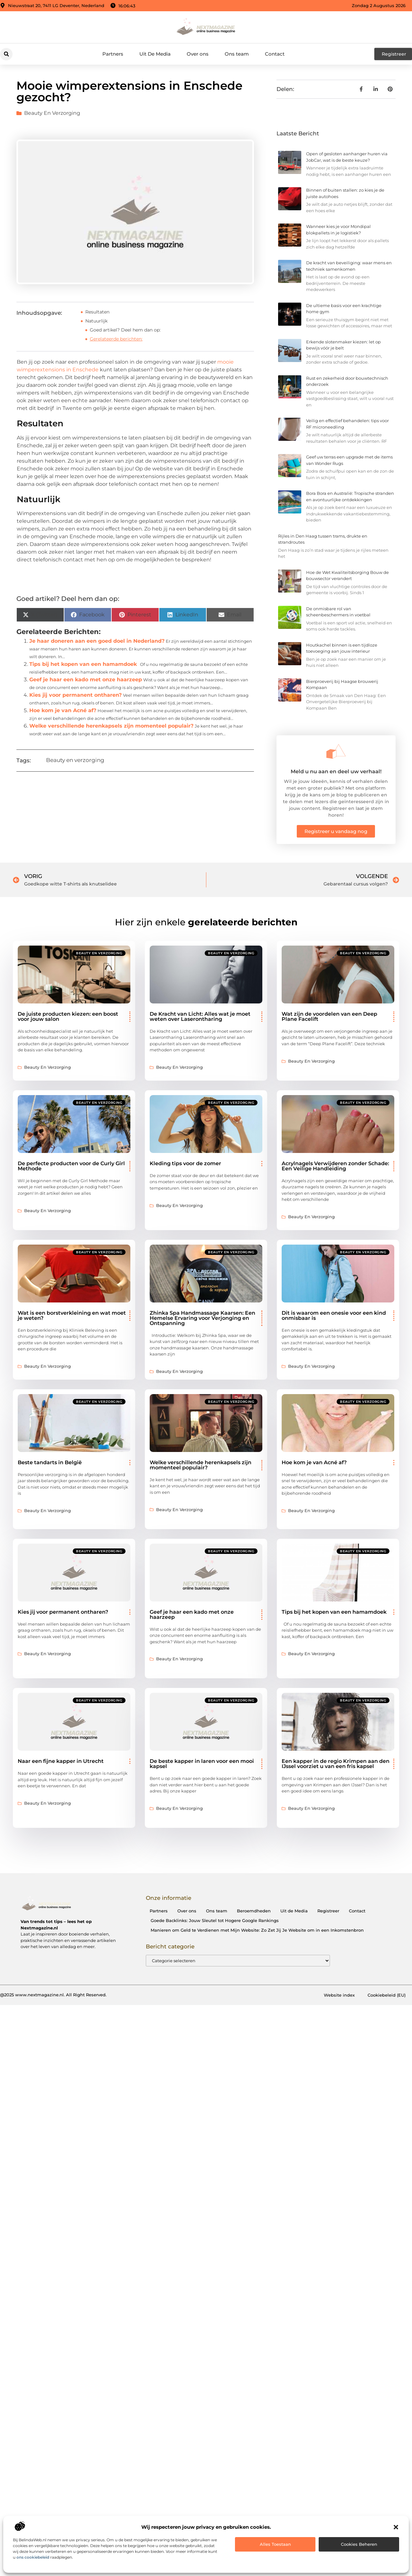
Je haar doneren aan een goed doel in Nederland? (96, 641)
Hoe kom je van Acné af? (62, 710)
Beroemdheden (254, 1910)
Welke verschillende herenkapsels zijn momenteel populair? (111, 726)
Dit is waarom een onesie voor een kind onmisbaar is (334, 1315)
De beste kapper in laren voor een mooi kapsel (202, 1763)
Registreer (328, 1910)
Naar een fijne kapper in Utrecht (61, 1761)
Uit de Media (294, 1910)
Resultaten (97, 312)
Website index (339, 1995)
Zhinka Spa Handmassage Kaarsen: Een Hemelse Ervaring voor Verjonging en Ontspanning (202, 1318)
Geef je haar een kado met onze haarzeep (85, 679)
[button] (396, 2527)
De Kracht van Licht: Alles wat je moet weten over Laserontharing (200, 1016)
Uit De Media (155, 54)
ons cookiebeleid (32, 2557)
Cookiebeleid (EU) (387, 1995)
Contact (275, 54)
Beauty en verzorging (52, 113)
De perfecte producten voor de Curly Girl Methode (71, 1166)
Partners (112, 54)
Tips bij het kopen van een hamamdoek (83, 664)
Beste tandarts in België (50, 1462)
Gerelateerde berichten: (116, 339)
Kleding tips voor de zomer (185, 1163)
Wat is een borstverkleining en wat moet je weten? (72, 1315)
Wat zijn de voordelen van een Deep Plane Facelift (329, 1016)
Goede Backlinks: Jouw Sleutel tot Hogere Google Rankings (215, 1920)
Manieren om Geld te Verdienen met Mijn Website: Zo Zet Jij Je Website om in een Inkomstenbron (257, 1930)
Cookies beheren (359, 2544)
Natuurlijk (96, 321)
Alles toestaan (275, 2544)
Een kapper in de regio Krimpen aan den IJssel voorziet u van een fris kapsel (335, 1763)
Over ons (198, 54)
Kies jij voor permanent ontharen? (75, 695)
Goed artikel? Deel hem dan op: (125, 330)
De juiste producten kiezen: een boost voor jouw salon (68, 1016)
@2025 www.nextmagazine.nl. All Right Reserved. (53, 1994)
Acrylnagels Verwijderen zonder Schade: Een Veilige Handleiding (335, 1166)
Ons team (237, 54)
